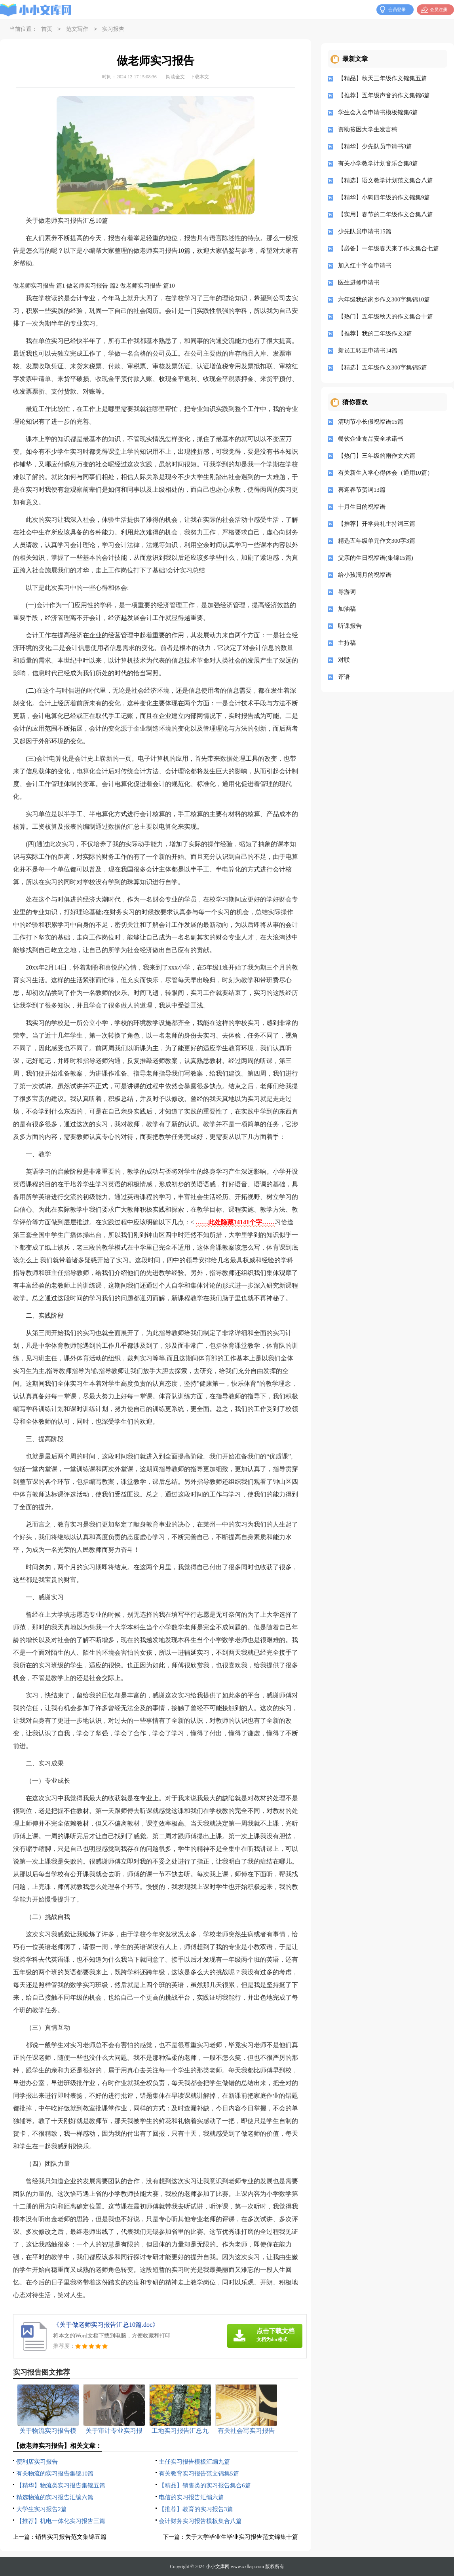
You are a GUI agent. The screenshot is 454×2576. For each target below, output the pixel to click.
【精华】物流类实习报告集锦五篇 (60, 2485)
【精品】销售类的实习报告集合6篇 (205, 2485)
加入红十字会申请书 (364, 265)
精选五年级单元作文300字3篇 (376, 541)
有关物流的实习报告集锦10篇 (54, 2473)
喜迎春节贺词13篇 (362, 490)
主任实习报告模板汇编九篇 (194, 2462)
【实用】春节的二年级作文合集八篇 (385, 214)
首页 (46, 29)
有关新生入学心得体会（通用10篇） (385, 473)
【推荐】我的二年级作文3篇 (375, 333)
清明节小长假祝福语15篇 (370, 422)
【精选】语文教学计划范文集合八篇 (385, 180)
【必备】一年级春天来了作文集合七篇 (388, 248)
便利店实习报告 (37, 2462)
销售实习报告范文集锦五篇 (70, 2537)
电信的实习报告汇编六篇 (191, 2497)
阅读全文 (175, 77)
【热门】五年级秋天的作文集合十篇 (385, 316)
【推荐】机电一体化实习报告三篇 (60, 2521)
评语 (344, 677)
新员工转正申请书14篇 (367, 350)
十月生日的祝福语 (362, 507)
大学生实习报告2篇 (41, 2509)
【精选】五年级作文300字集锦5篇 (382, 367)
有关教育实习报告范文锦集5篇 (199, 2473)
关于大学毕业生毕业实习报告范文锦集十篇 (241, 2537)
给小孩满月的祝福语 (364, 575)
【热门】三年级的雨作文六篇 (376, 456)
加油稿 (347, 609)
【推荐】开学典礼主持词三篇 (376, 524)
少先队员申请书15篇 (364, 231)
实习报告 (113, 29)
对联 (344, 660)
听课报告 (350, 626)
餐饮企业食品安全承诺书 (370, 439)
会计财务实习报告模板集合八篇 (200, 2521)
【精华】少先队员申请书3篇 (375, 146)
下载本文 (199, 77)
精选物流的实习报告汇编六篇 (54, 2497)
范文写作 (77, 29)
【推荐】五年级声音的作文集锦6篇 (384, 95)
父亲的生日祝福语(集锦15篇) (375, 558)
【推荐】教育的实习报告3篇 (196, 2509)
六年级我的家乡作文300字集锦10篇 (384, 299)
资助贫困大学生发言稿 (367, 129)
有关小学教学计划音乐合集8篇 (378, 163)
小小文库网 (218, 2566)
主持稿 (347, 643)
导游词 (347, 592)
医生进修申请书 (359, 282)
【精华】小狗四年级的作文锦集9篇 (384, 197)
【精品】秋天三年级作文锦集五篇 (382, 78)
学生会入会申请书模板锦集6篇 (378, 112)
